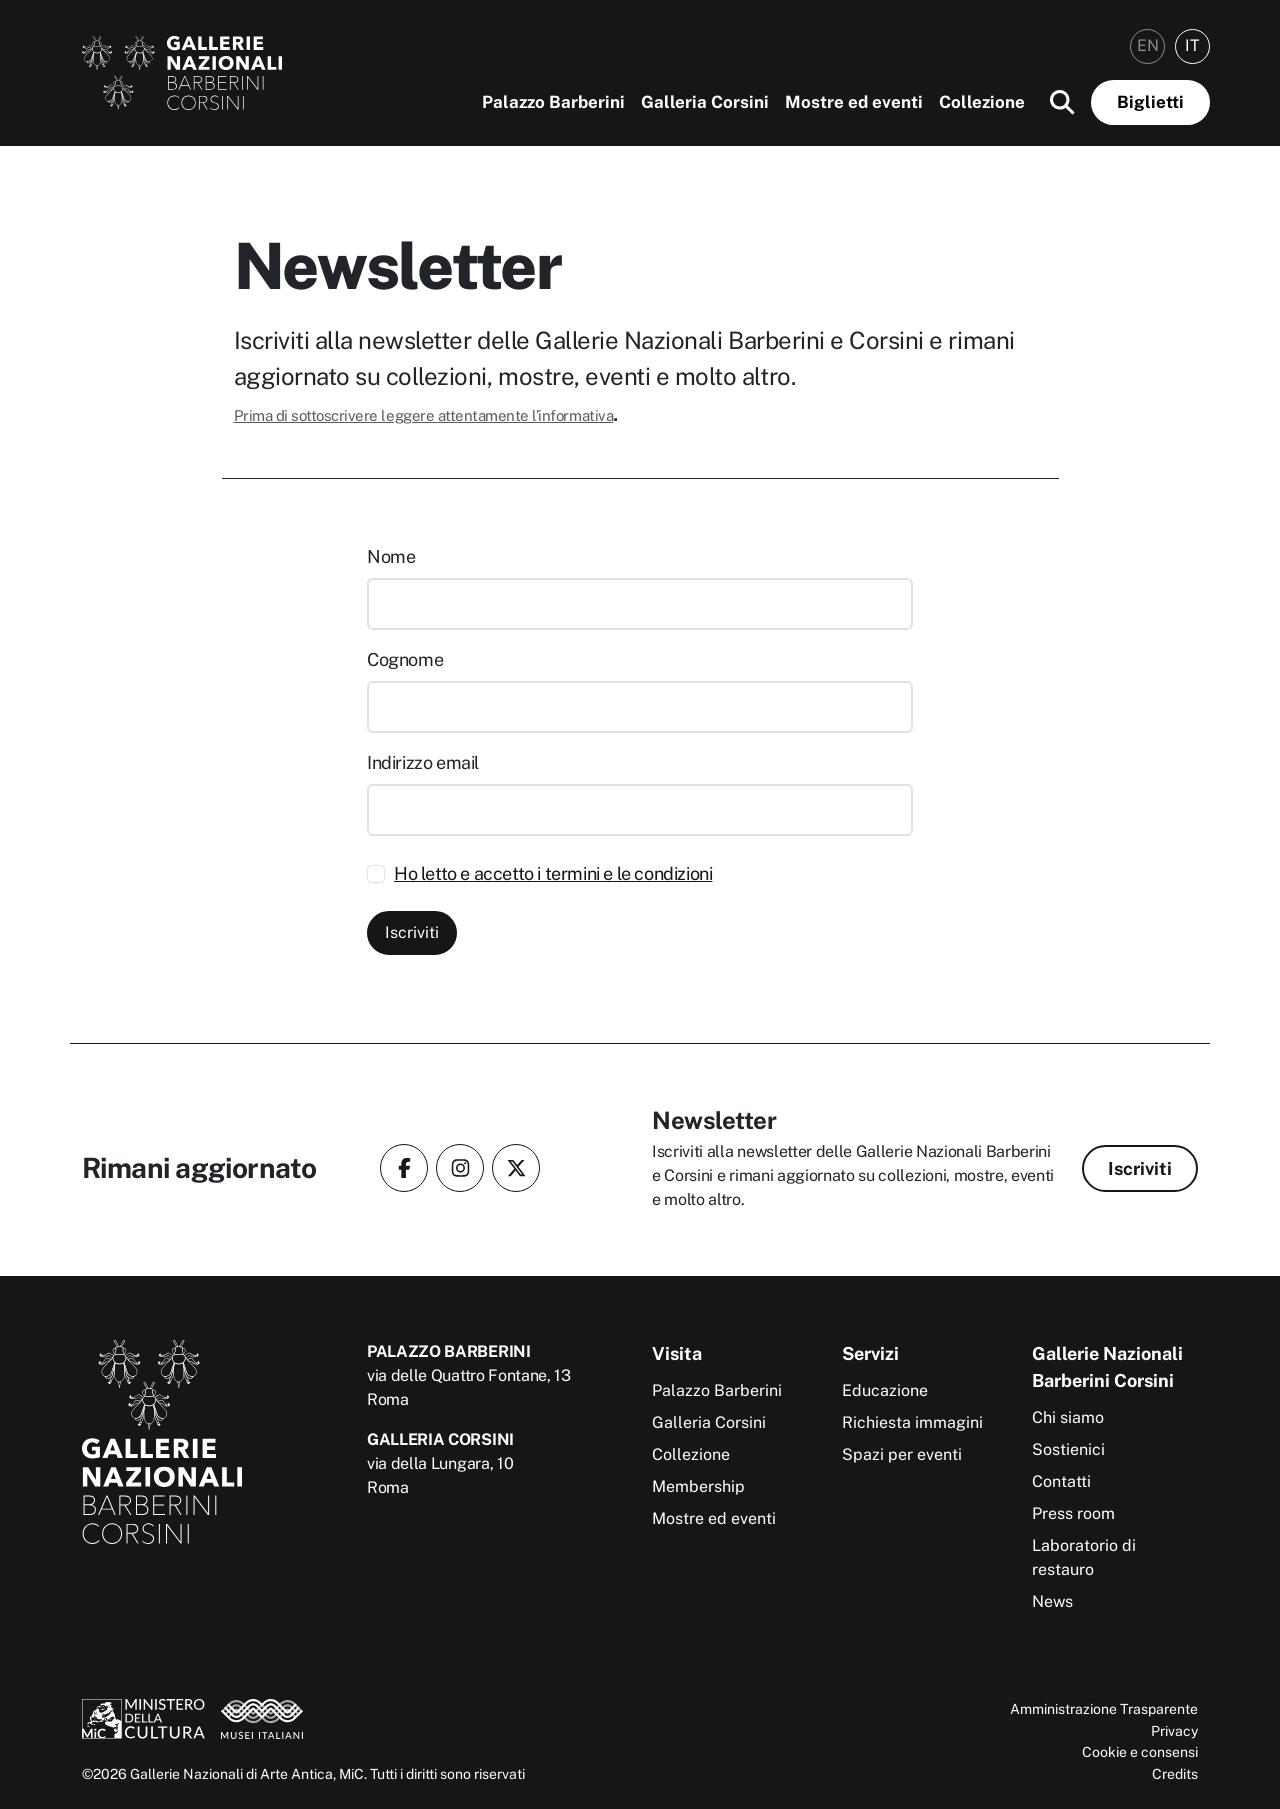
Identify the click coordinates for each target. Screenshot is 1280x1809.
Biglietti (1150, 102)
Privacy (1174, 1730)
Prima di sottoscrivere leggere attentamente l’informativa (424, 415)
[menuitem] (1147, 46)
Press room (1073, 1513)
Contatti (1061, 1481)
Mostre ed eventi (854, 102)
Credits (1175, 1773)
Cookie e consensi (1140, 1751)
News (1052, 1601)
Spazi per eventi (902, 1454)
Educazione (885, 1390)
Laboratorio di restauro (1084, 1557)
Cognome (405, 659)
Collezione (982, 102)
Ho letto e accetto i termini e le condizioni (553, 873)
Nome (391, 556)
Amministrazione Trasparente (1104, 1708)
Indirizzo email (423, 762)
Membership (698, 1486)
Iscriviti (412, 932)
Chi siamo (1068, 1417)
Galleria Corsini (705, 102)
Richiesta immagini (912, 1422)
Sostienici (1068, 1449)
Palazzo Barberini (553, 102)
